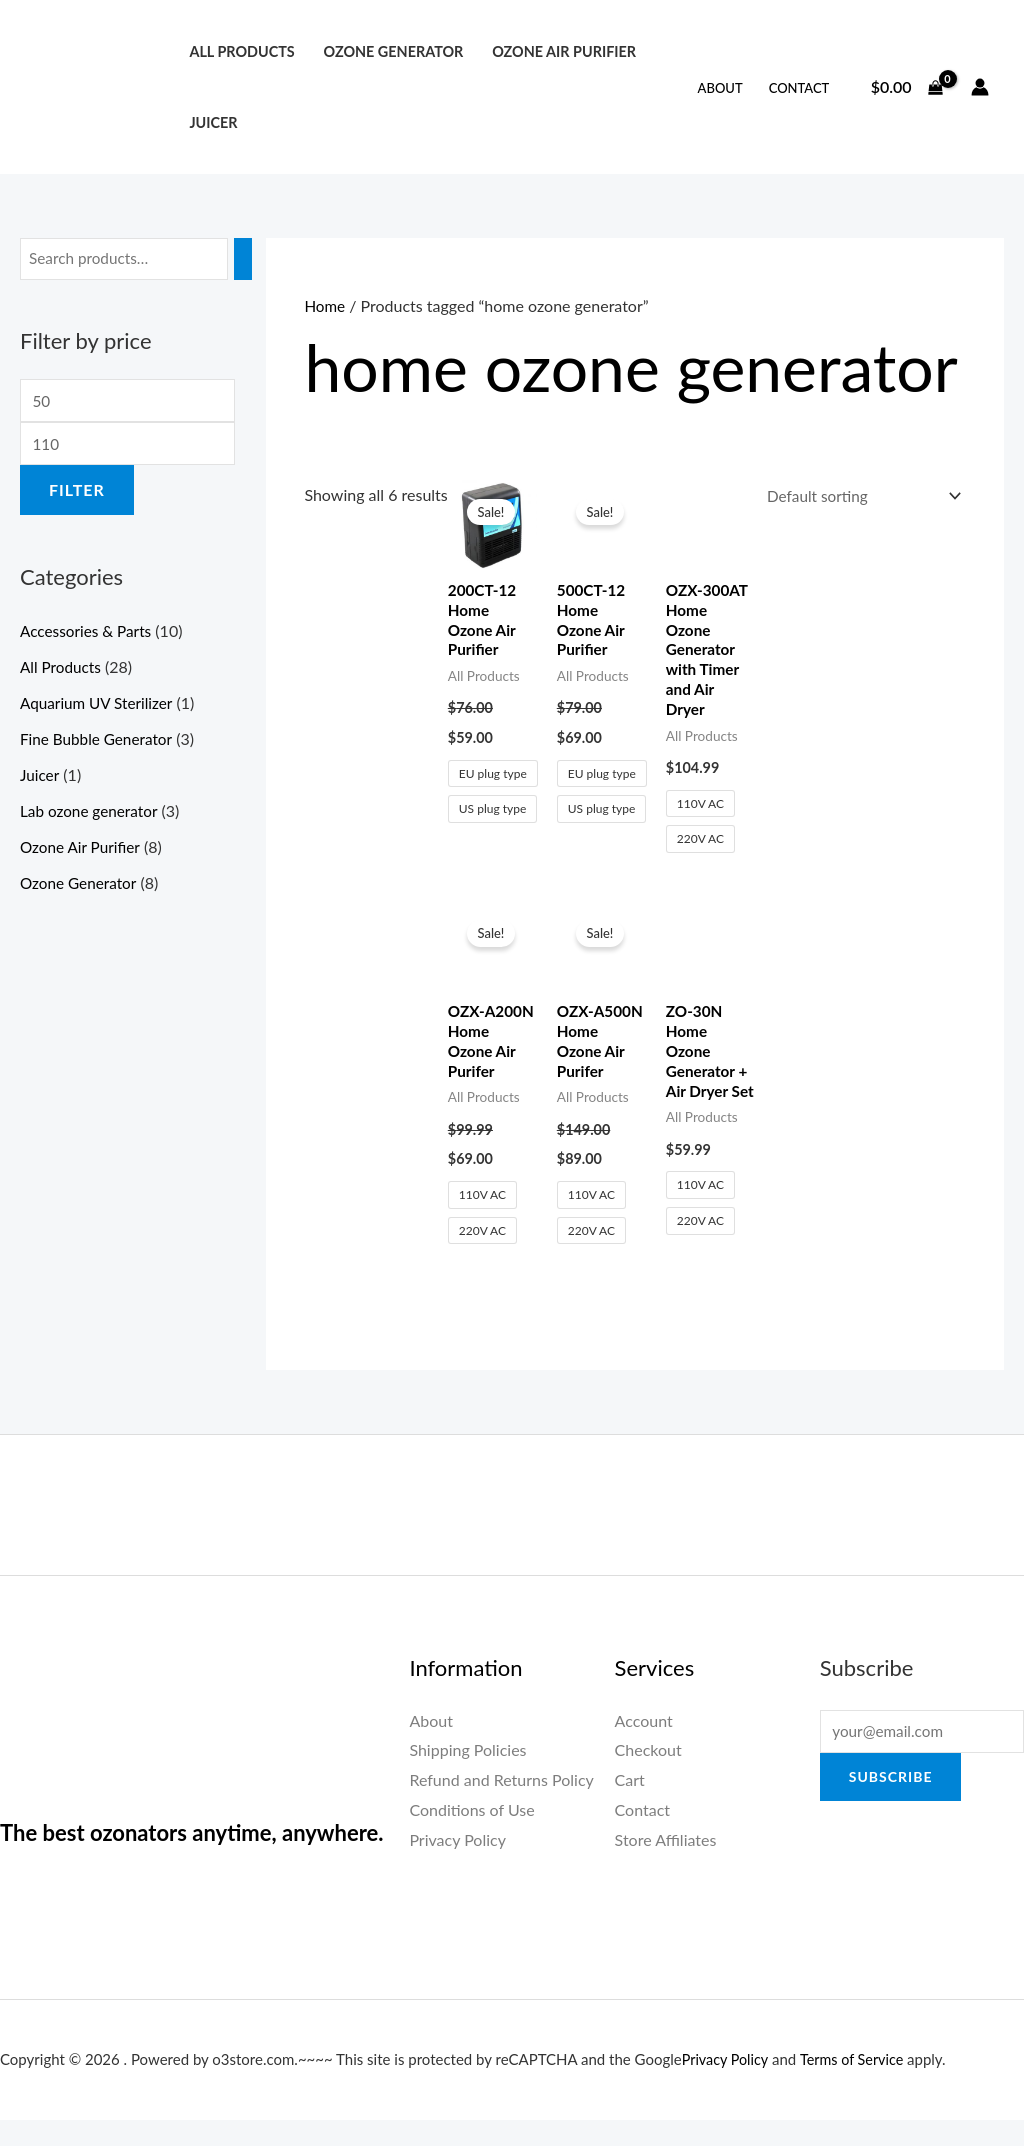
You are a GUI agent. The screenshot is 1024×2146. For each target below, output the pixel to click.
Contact (799, 88)
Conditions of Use (471, 1835)
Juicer (213, 122)
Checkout (648, 1776)
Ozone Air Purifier (564, 51)
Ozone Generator (393, 51)
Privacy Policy (457, 1865)
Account (644, 1746)
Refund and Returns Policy (501, 1805)
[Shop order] (855, 497)
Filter (77, 495)
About (720, 88)
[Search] (254, 259)
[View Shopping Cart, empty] (906, 87)
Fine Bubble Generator (99, 743)
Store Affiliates (666, 1865)
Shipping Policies (467, 1776)
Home (325, 305)
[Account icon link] (980, 87)
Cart (630, 1805)
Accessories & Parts (88, 635)
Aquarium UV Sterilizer (99, 707)
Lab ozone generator (92, 815)
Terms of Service (857, 2085)
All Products (241, 51)
